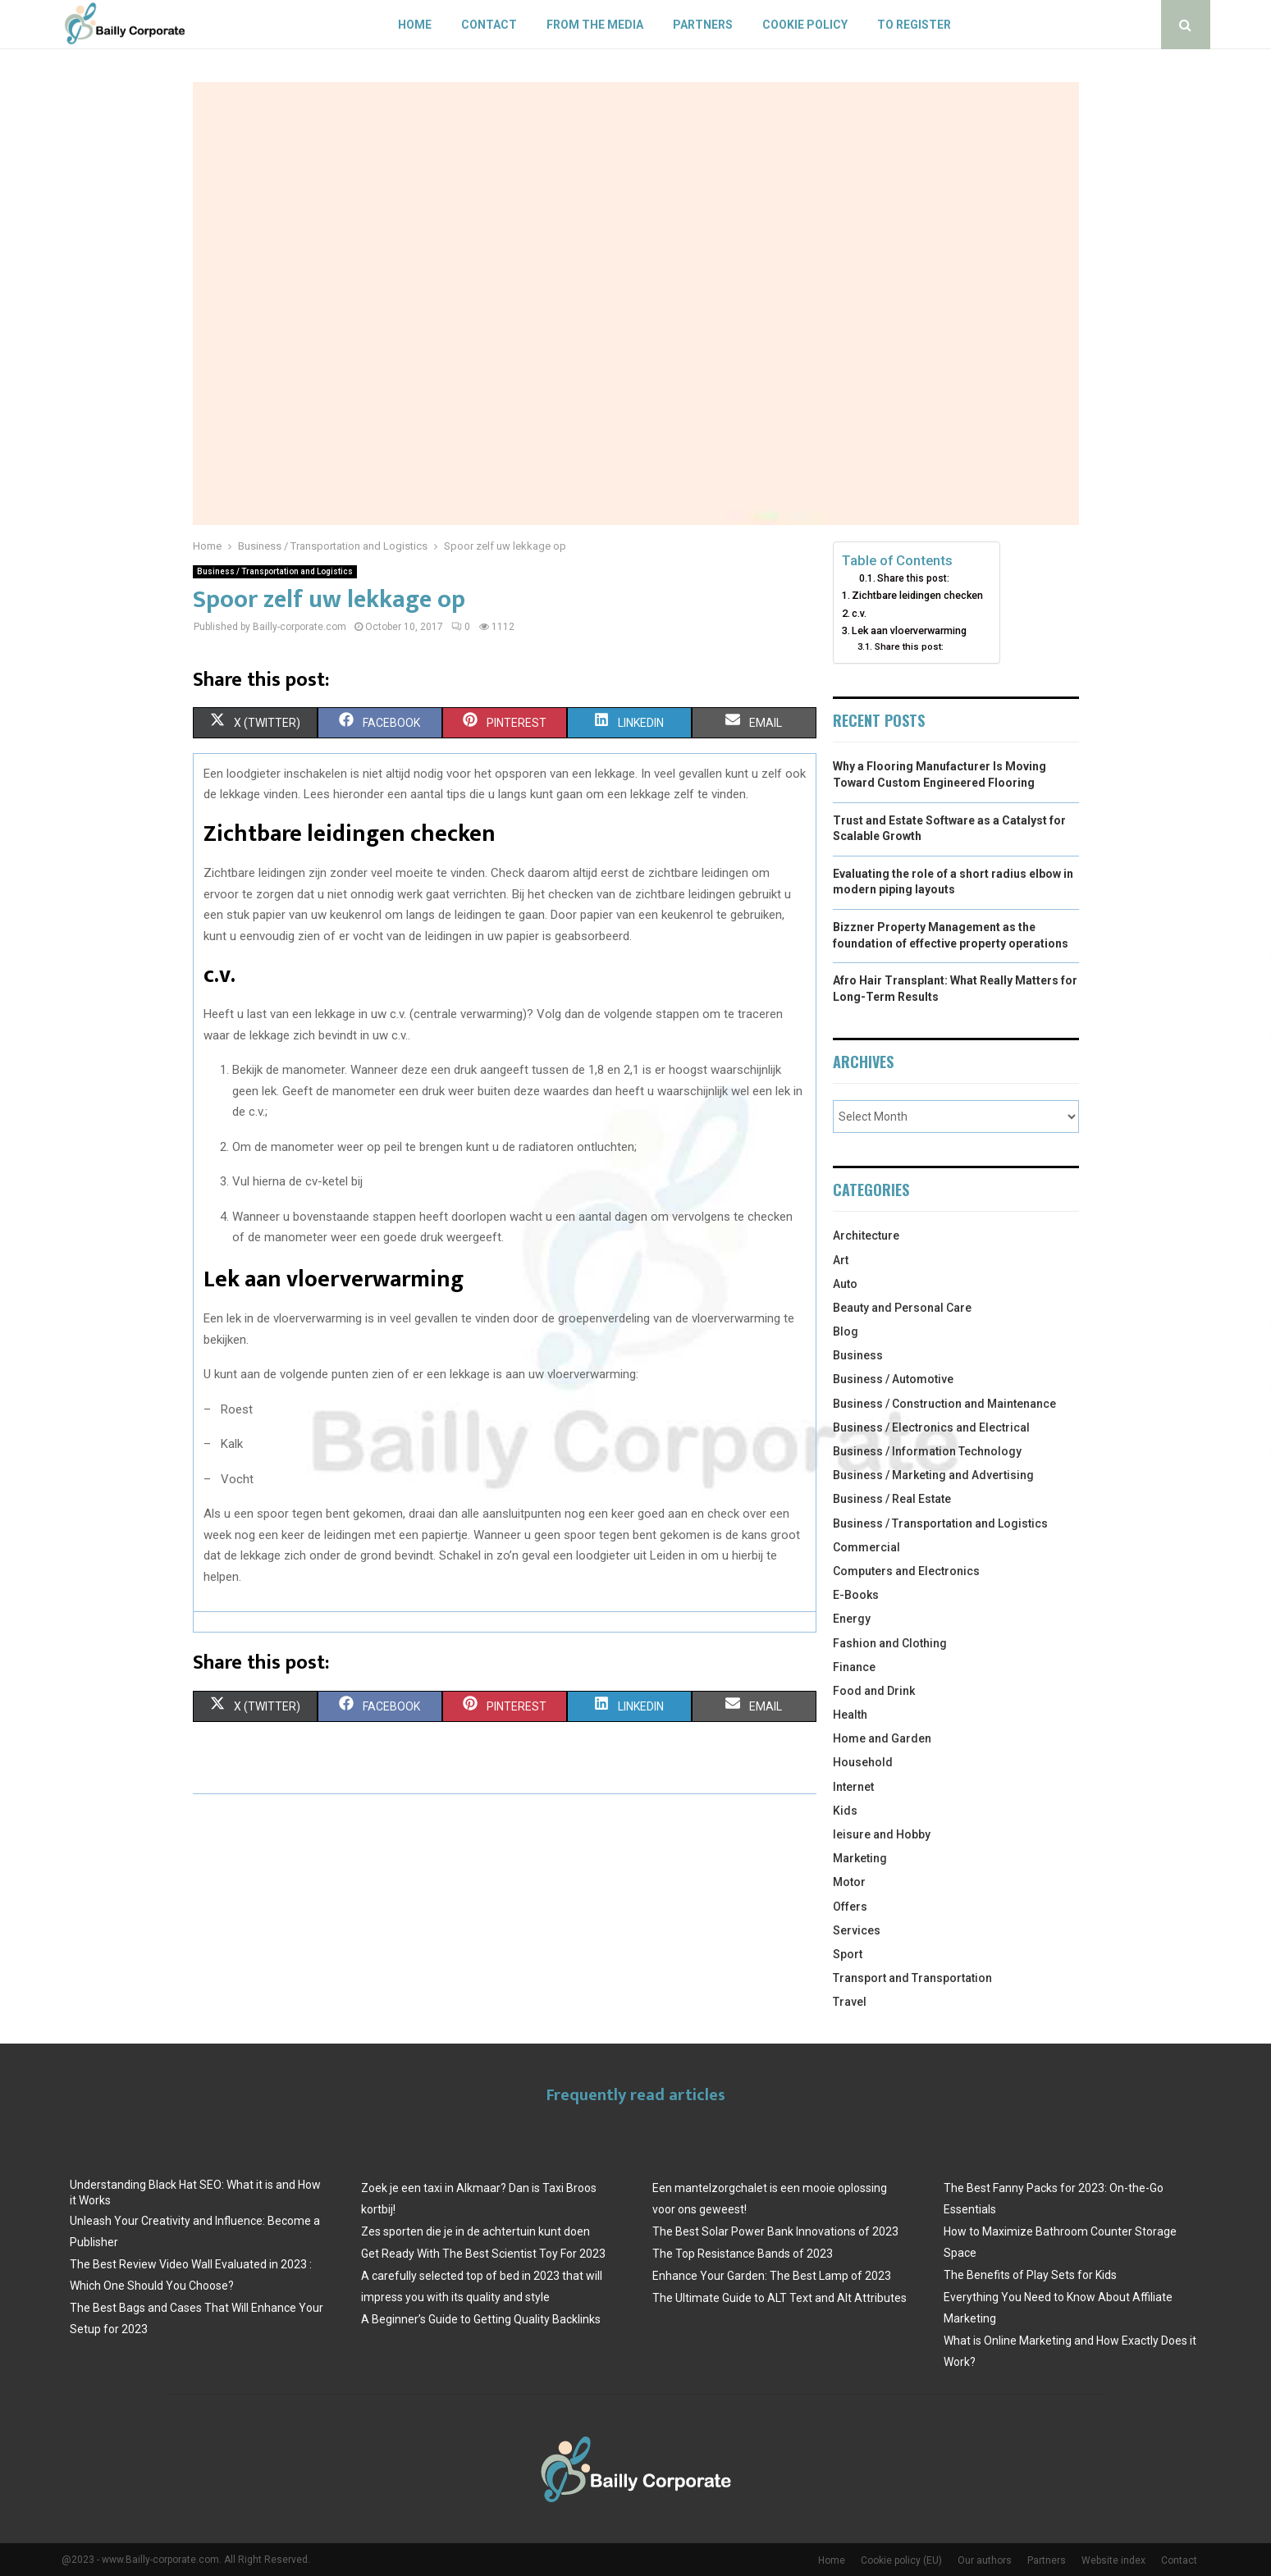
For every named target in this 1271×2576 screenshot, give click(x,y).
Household (863, 1762)
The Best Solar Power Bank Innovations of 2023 (775, 2231)
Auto (845, 1283)
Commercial (866, 1547)
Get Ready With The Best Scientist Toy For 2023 (483, 2253)
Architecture (866, 1235)
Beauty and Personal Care (902, 1307)
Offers (850, 1906)
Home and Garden (882, 1738)
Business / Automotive (893, 1379)
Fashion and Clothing (890, 1643)
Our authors (985, 2560)
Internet (853, 1786)
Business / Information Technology (927, 1451)
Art (840, 1260)
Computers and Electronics (906, 1571)
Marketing (860, 1858)
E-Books (856, 1594)
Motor (849, 1882)
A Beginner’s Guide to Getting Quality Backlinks (481, 2319)
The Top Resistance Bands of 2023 (742, 2253)
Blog (845, 1331)
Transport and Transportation (912, 1978)
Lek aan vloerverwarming (909, 630)
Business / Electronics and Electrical (931, 1427)
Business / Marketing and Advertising (933, 1475)
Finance (854, 1667)
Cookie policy (805, 24)
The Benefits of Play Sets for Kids (1030, 2274)
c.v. (859, 613)
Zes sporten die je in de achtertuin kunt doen (475, 2231)
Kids (845, 1810)
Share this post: (913, 578)
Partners (703, 24)
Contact (489, 24)
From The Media (594, 24)
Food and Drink (874, 1690)
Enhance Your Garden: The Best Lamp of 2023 (771, 2275)
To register (914, 24)
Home (415, 24)
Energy (852, 1618)
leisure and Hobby (881, 1834)
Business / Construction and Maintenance (944, 1403)
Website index (1113, 2560)
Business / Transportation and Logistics (275, 571)
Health (850, 1714)
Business (858, 1355)
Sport (847, 1954)
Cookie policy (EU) (901, 2560)
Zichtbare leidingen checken (917, 595)
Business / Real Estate (892, 1498)
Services (856, 1930)
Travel (849, 2001)
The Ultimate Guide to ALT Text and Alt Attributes (779, 2297)
